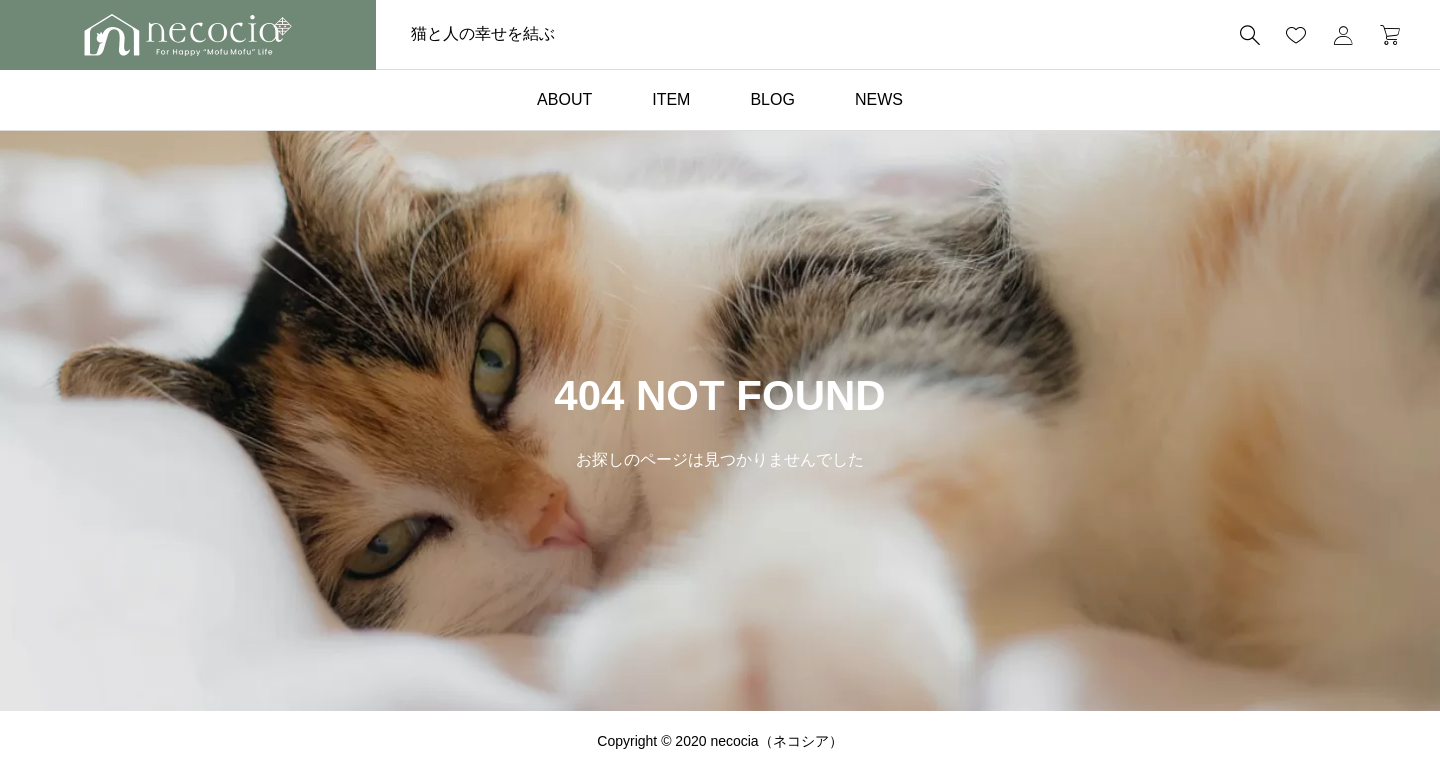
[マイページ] (1343, 35)
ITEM (671, 99)
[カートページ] (1383, 35)
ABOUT (564, 99)
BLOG (772, 99)
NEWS (879, 99)
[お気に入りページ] (1296, 35)
